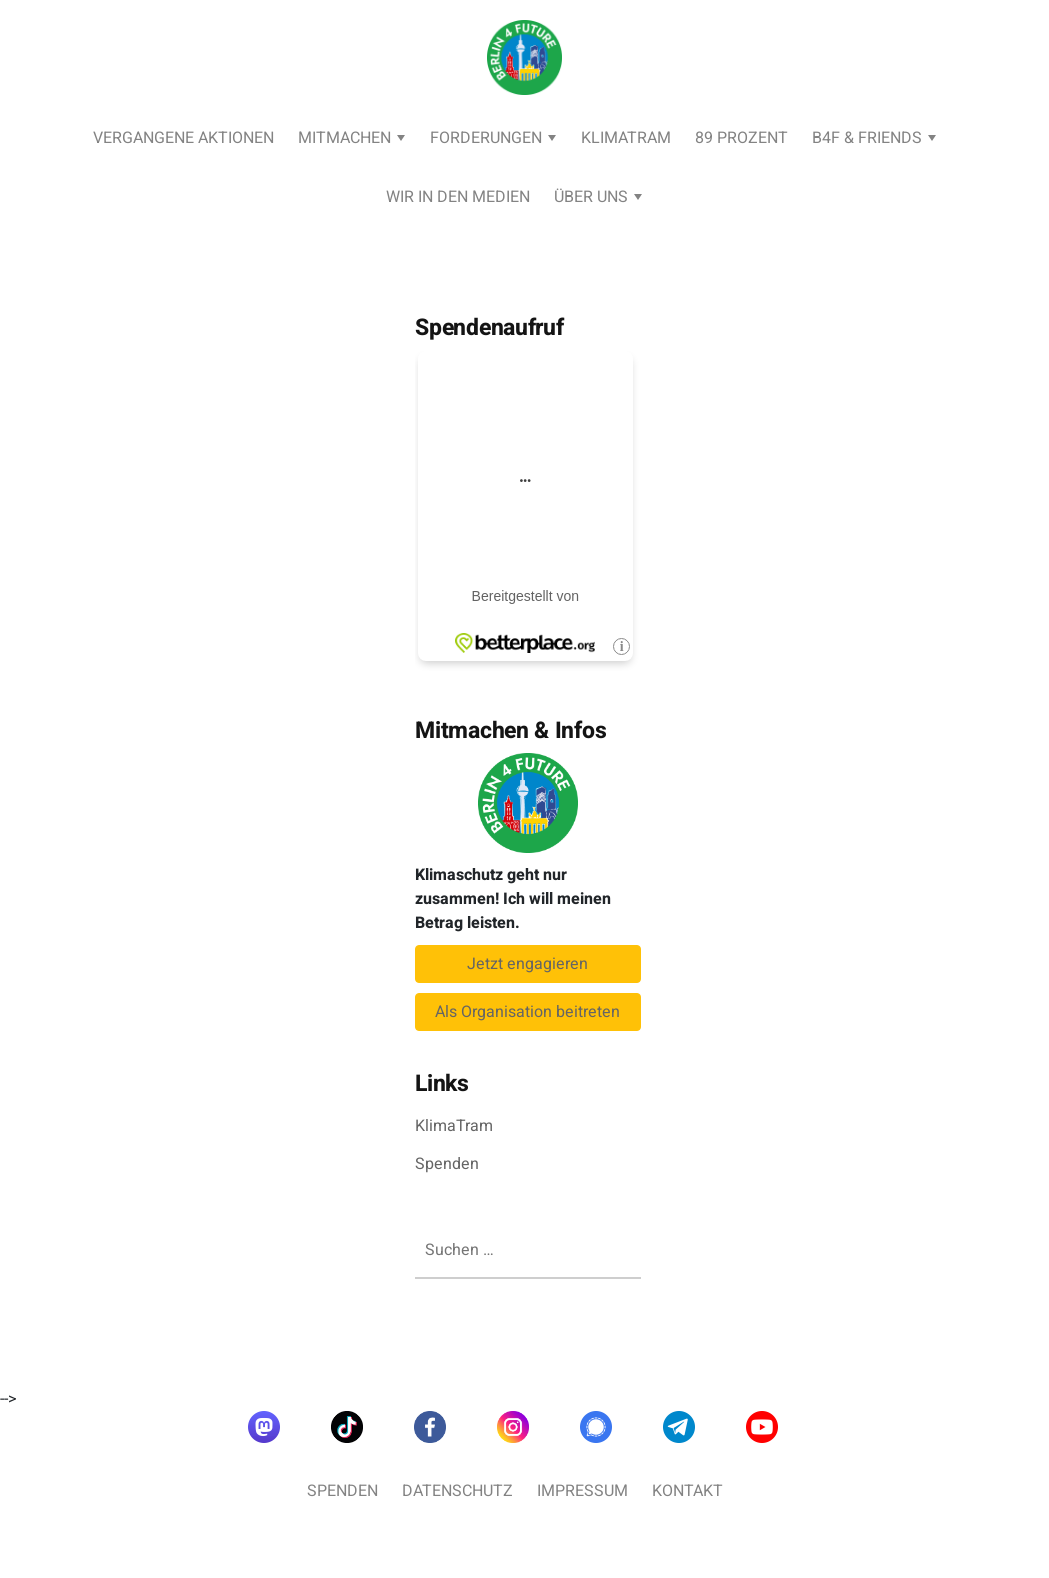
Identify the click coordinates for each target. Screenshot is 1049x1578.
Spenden (447, 1164)
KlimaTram (626, 138)
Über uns (591, 197)
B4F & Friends (867, 138)
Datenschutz (457, 1491)
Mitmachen (344, 138)
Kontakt (687, 1491)
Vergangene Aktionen (183, 138)
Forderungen (486, 138)
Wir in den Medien (458, 197)
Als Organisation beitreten (527, 1012)
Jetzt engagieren (527, 964)
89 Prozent (741, 138)
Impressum (582, 1491)
